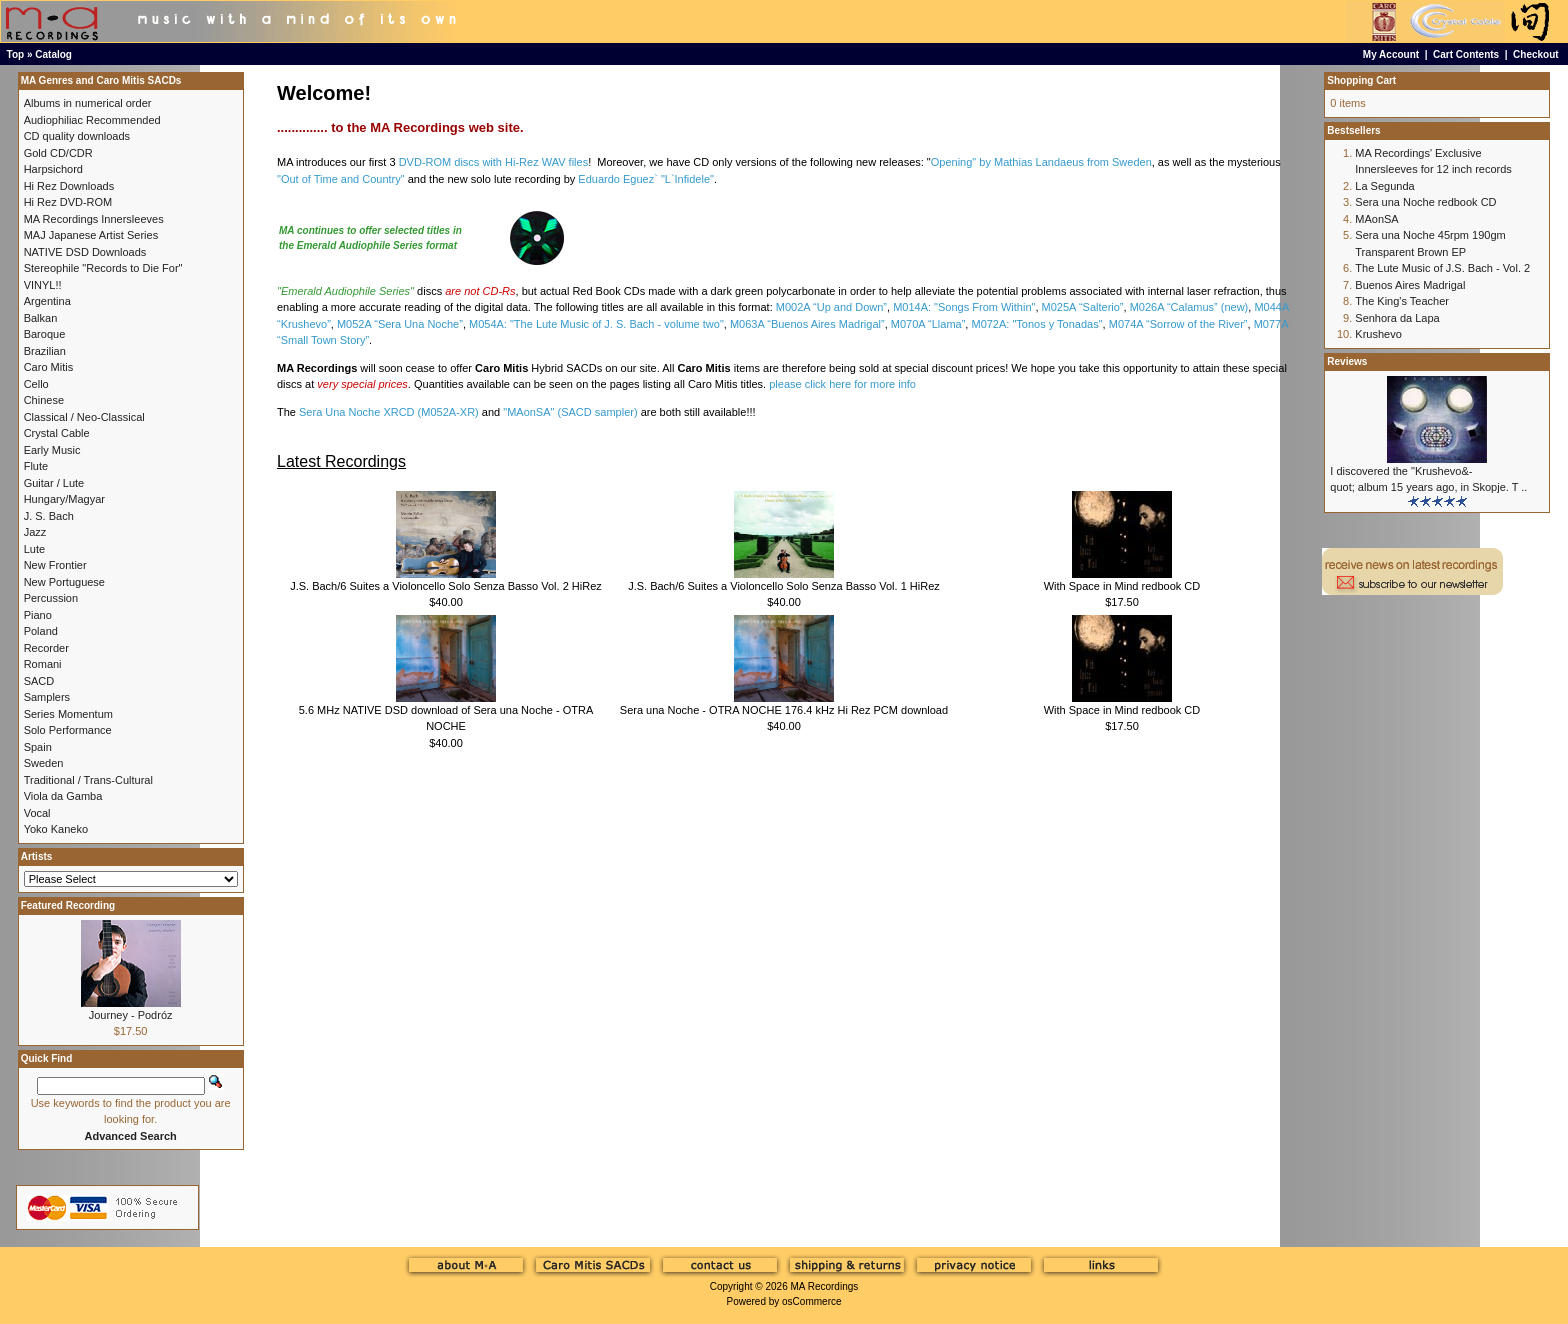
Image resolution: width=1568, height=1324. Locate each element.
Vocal (37, 813)
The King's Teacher (1402, 301)
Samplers (47, 697)
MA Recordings (824, 1286)
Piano (38, 615)
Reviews (1347, 361)
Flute (36, 466)
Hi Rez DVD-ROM (68, 202)
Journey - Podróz (131, 1015)
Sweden (44, 763)
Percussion (51, 598)
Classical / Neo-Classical (84, 417)
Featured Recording (68, 905)
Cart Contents (1466, 54)
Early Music (52, 450)
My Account (1391, 54)
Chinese (44, 400)
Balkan (41, 318)
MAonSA (1376, 219)
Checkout (1536, 54)
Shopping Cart (1361, 80)
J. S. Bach (49, 516)
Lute (34, 549)
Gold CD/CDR (58, 153)
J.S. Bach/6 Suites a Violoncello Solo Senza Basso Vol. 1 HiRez (784, 586)
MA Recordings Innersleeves (94, 219)
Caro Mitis (49, 367)
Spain (38, 747)
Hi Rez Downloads (69, 186)
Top (16, 54)
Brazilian (45, 351)
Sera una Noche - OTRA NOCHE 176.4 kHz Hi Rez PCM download (784, 710)
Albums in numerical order (88, 103)
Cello (36, 384)
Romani (43, 664)
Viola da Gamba (63, 796)
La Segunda (1384, 186)
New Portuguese (64, 582)
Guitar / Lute (54, 483)
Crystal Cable (57, 433)
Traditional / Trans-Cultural (88, 780)
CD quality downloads (77, 136)
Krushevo (1378, 334)
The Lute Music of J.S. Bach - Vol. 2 (1442, 268)
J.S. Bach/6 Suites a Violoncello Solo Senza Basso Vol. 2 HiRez (446, 586)
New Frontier (55, 565)
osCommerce (811, 1301)
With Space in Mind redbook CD (1122, 586)
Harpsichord (53, 169)
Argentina (47, 301)
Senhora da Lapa (1397, 318)
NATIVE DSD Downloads (85, 252)
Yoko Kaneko (56, 829)
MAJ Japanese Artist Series (91, 235)
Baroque (45, 334)
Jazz (35, 532)
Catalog (53, 54)
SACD (39, 681)
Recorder (46, 648)
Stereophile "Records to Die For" (103, 268)
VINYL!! (43, 285)
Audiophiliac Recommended (92, 120)
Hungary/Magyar (64, 499)
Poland (41, 631)
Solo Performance (68, 730)
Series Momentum (68, 714)
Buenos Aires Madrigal (1410, 285)
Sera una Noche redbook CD (1425, 202)
